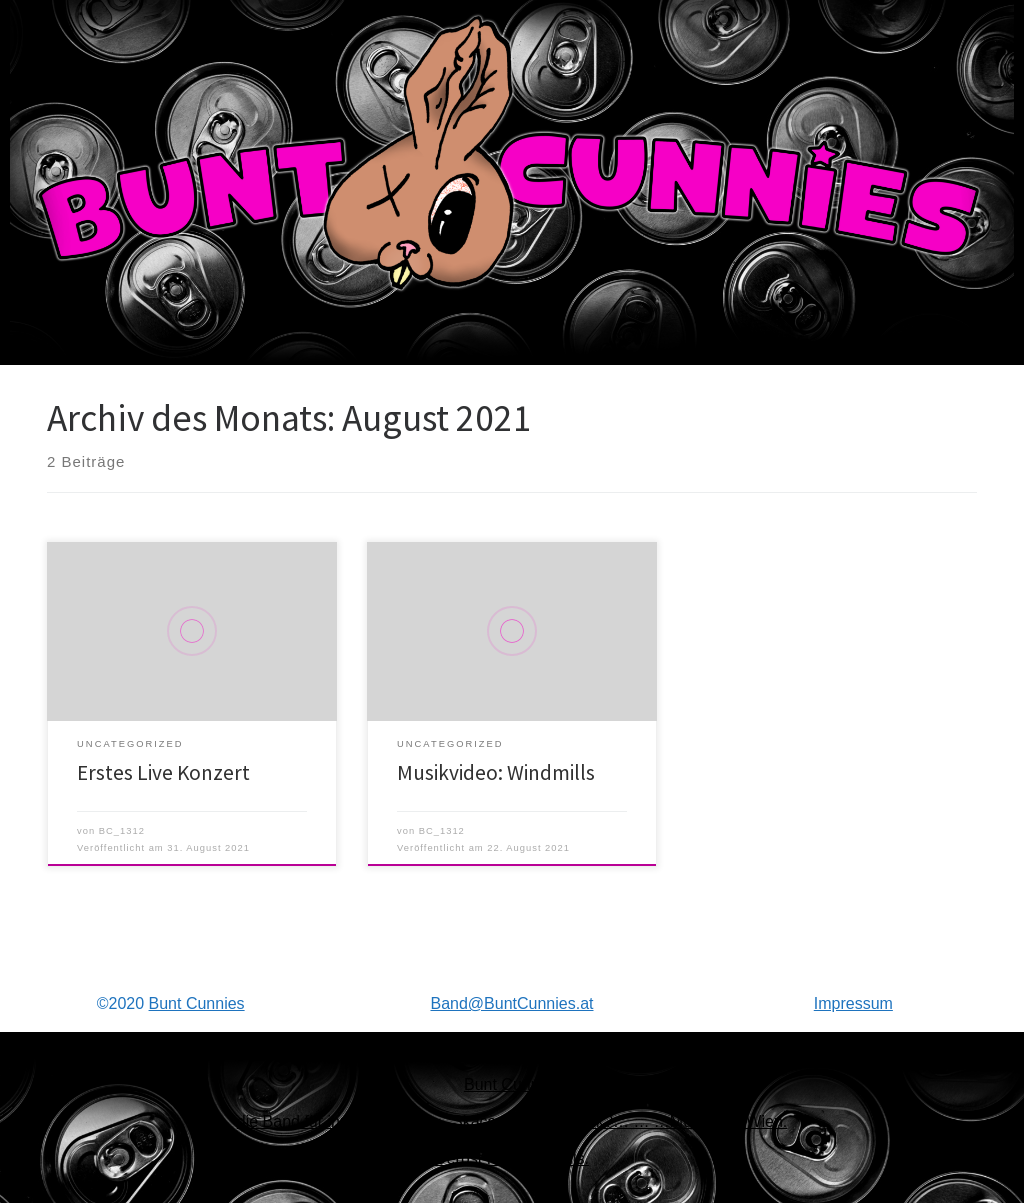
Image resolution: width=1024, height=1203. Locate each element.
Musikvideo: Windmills (496, 772)
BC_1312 (122, 831)
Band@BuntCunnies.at (511, 1003)
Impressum (853, 1003)
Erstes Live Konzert (163, 772)
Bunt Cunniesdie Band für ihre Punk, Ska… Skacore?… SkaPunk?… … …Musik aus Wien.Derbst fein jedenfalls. (512, 1121)
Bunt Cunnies (197, 1003)
